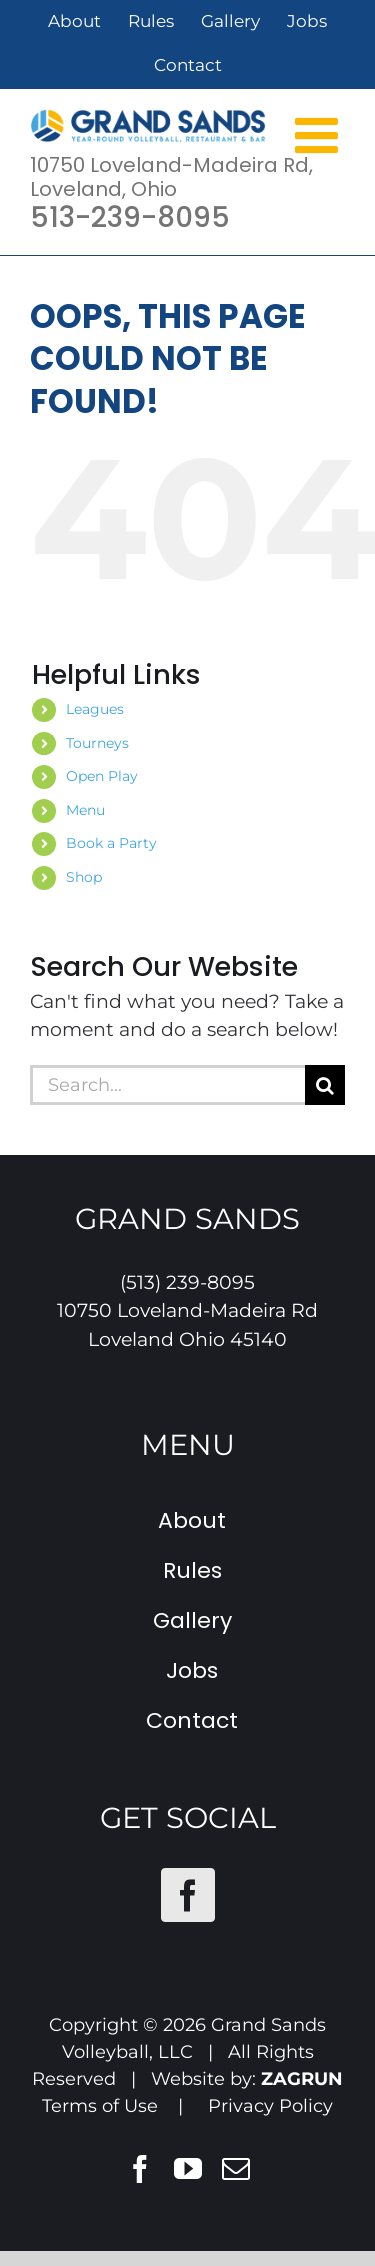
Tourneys (97, 743)
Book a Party (111, 843)
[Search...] (167, 1085)
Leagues (95, 709)
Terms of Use (100, 2106)
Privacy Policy (270, 2106)
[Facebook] (188, 1895)
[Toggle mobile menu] (320, 134)
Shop (84, 877)
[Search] (325, 1085)
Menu (85, 810)
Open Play (102, 776)
